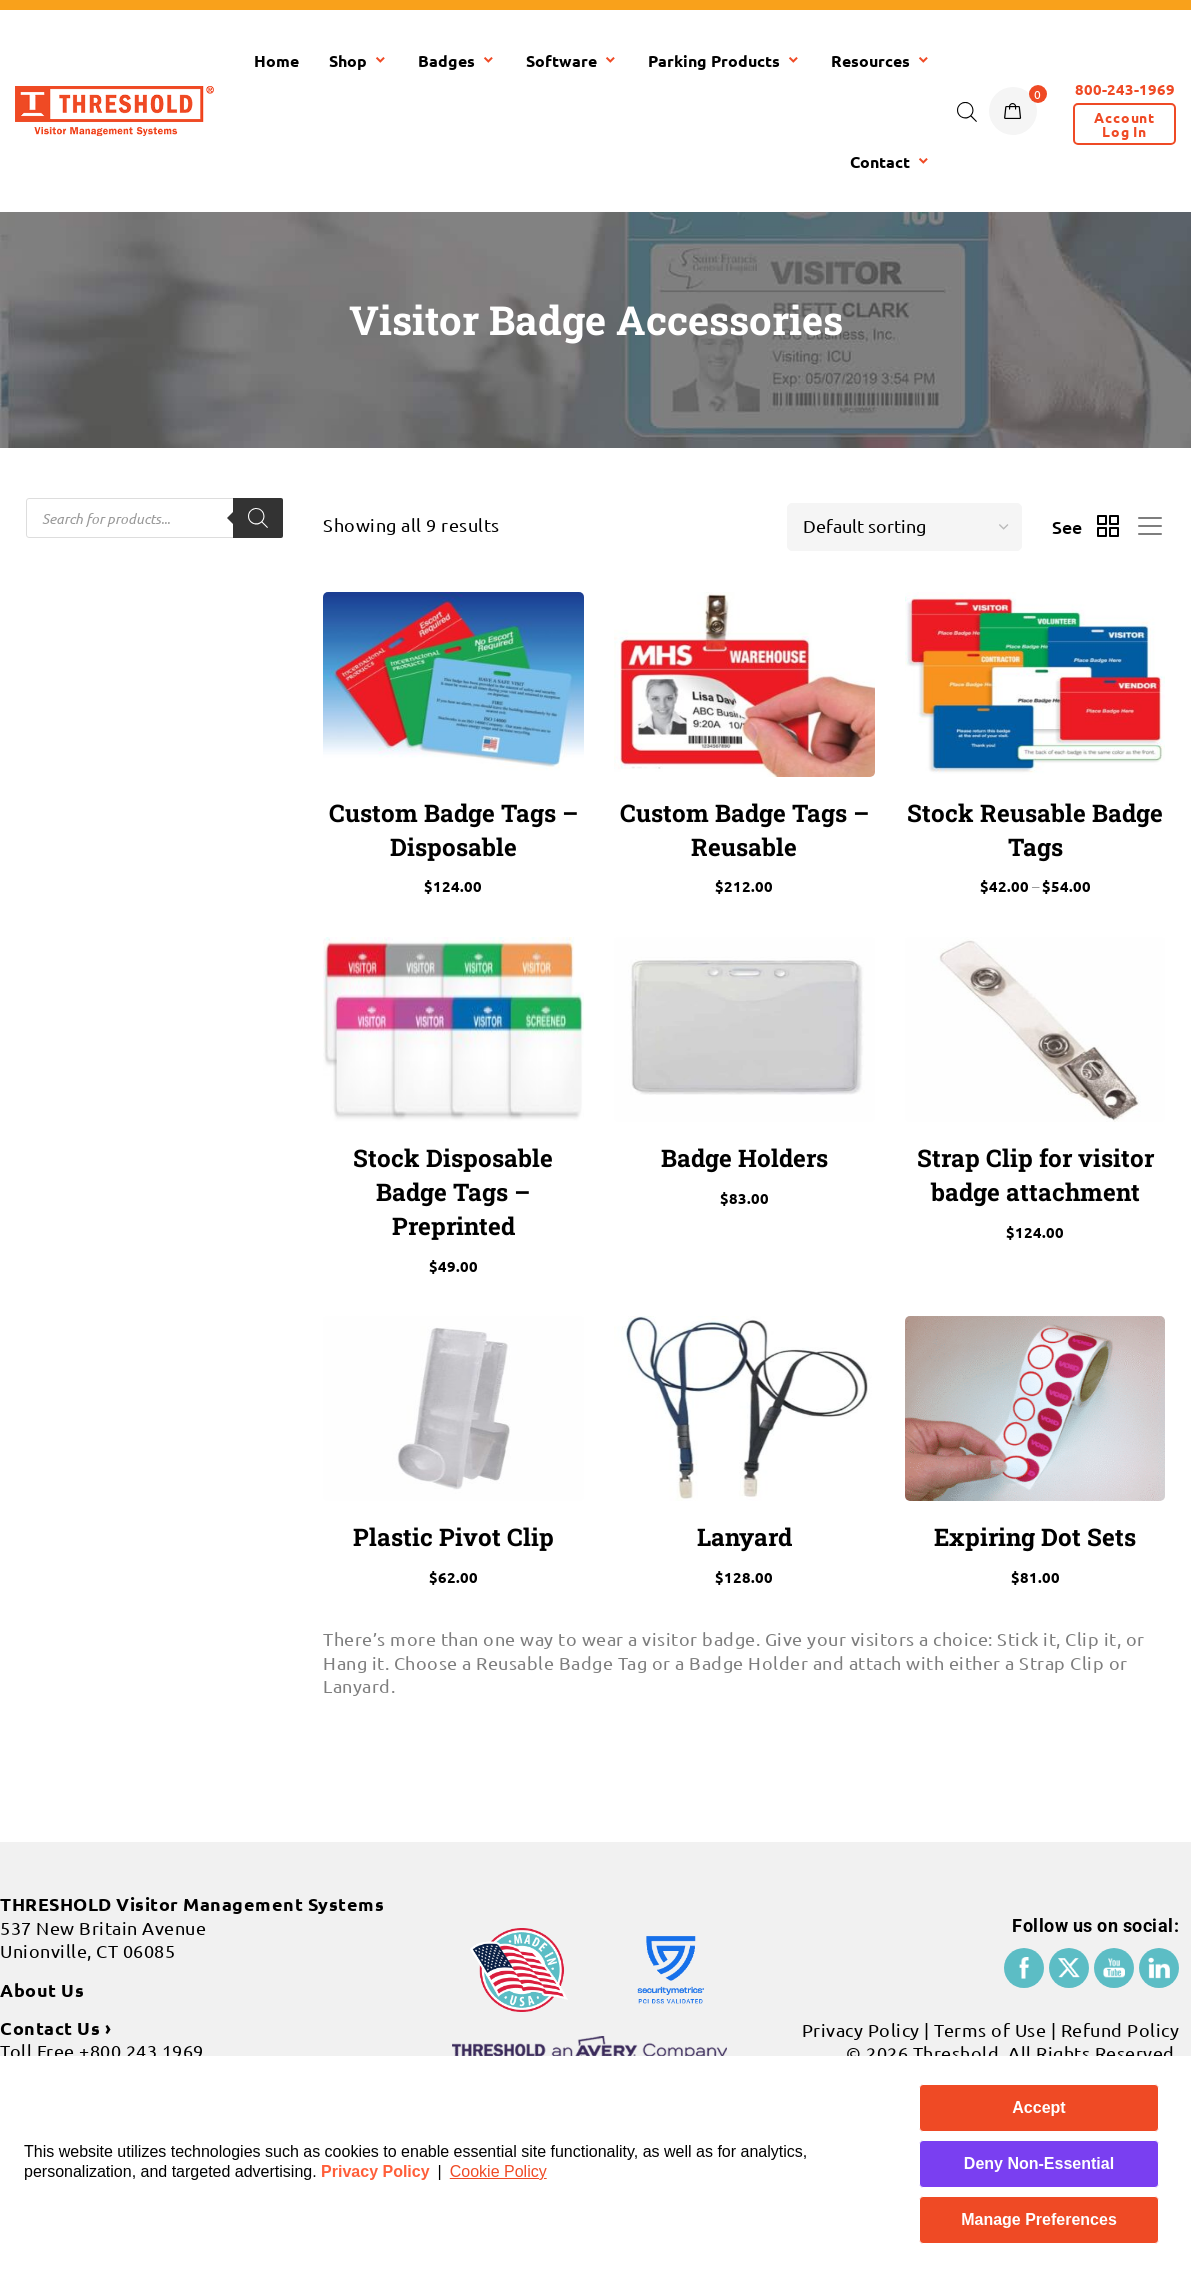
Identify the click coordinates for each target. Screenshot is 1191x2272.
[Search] (258, 518)
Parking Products (724, 60)
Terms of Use (990, 1944)
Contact (890, 161)
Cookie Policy (498, 2171)
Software (572, 60)
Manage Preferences (1039, 2219)
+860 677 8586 (111, 1989)
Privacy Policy (375, 2171)
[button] (1124, 124)
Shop (358, 60)
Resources (881, 60)
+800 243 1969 (141, 1966)
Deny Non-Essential (1039, 2163)
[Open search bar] (967, 111)
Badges (457, 60)
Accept (1038, 2107)
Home (276, 60)
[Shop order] (904, 527)
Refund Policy (1120, 1944)
